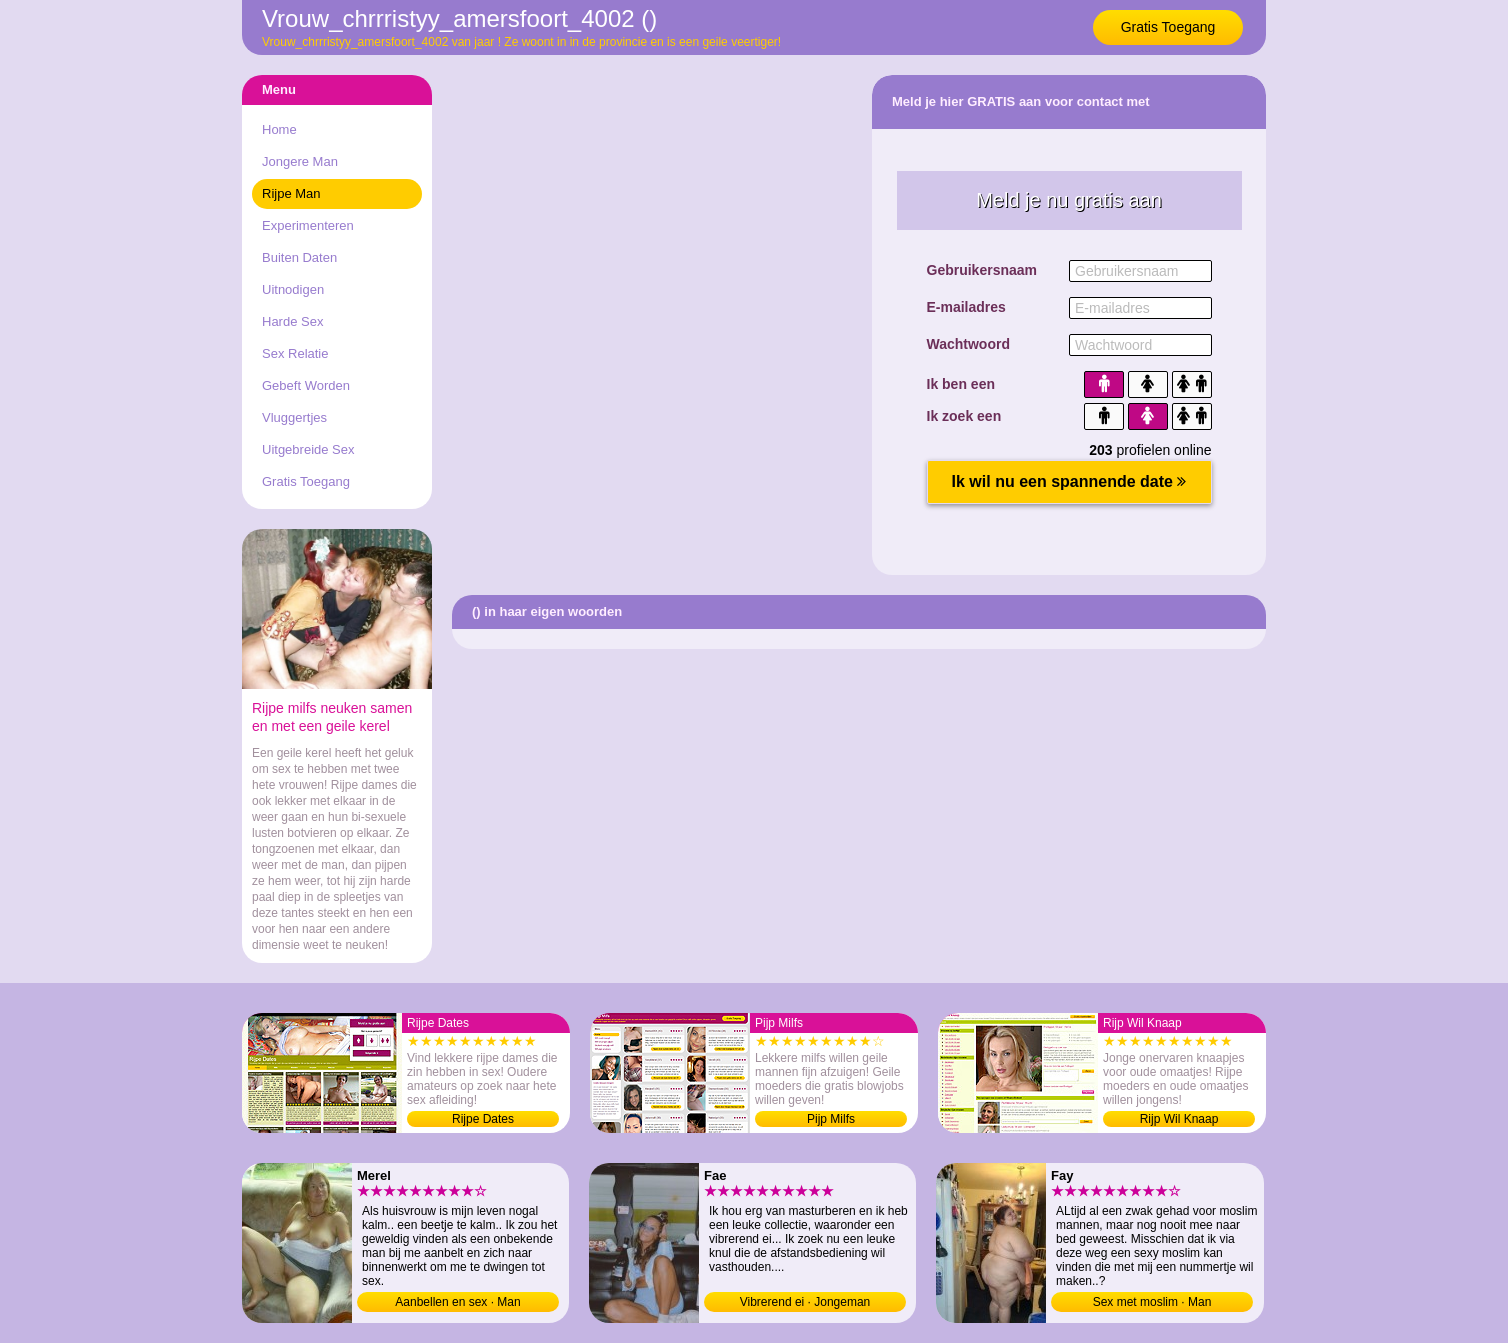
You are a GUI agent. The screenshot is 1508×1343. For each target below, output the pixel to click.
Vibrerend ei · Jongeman (805, 1302)
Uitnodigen (293, 289)
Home (279, 129)
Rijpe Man (291, 193)
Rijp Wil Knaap (1179, 1119)
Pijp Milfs (831, 1119)
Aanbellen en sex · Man (457, 1302)
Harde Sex (292, 321)
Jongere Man (300, 161)
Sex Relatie (295, 353)
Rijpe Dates (483, 1119)
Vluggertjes (294, 417)
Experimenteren (308, 225)
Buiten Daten (299, 257)
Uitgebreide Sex (308, 449)
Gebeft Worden (306, 385)
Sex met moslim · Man (1152, 1302)
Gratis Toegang (1168, 27)
